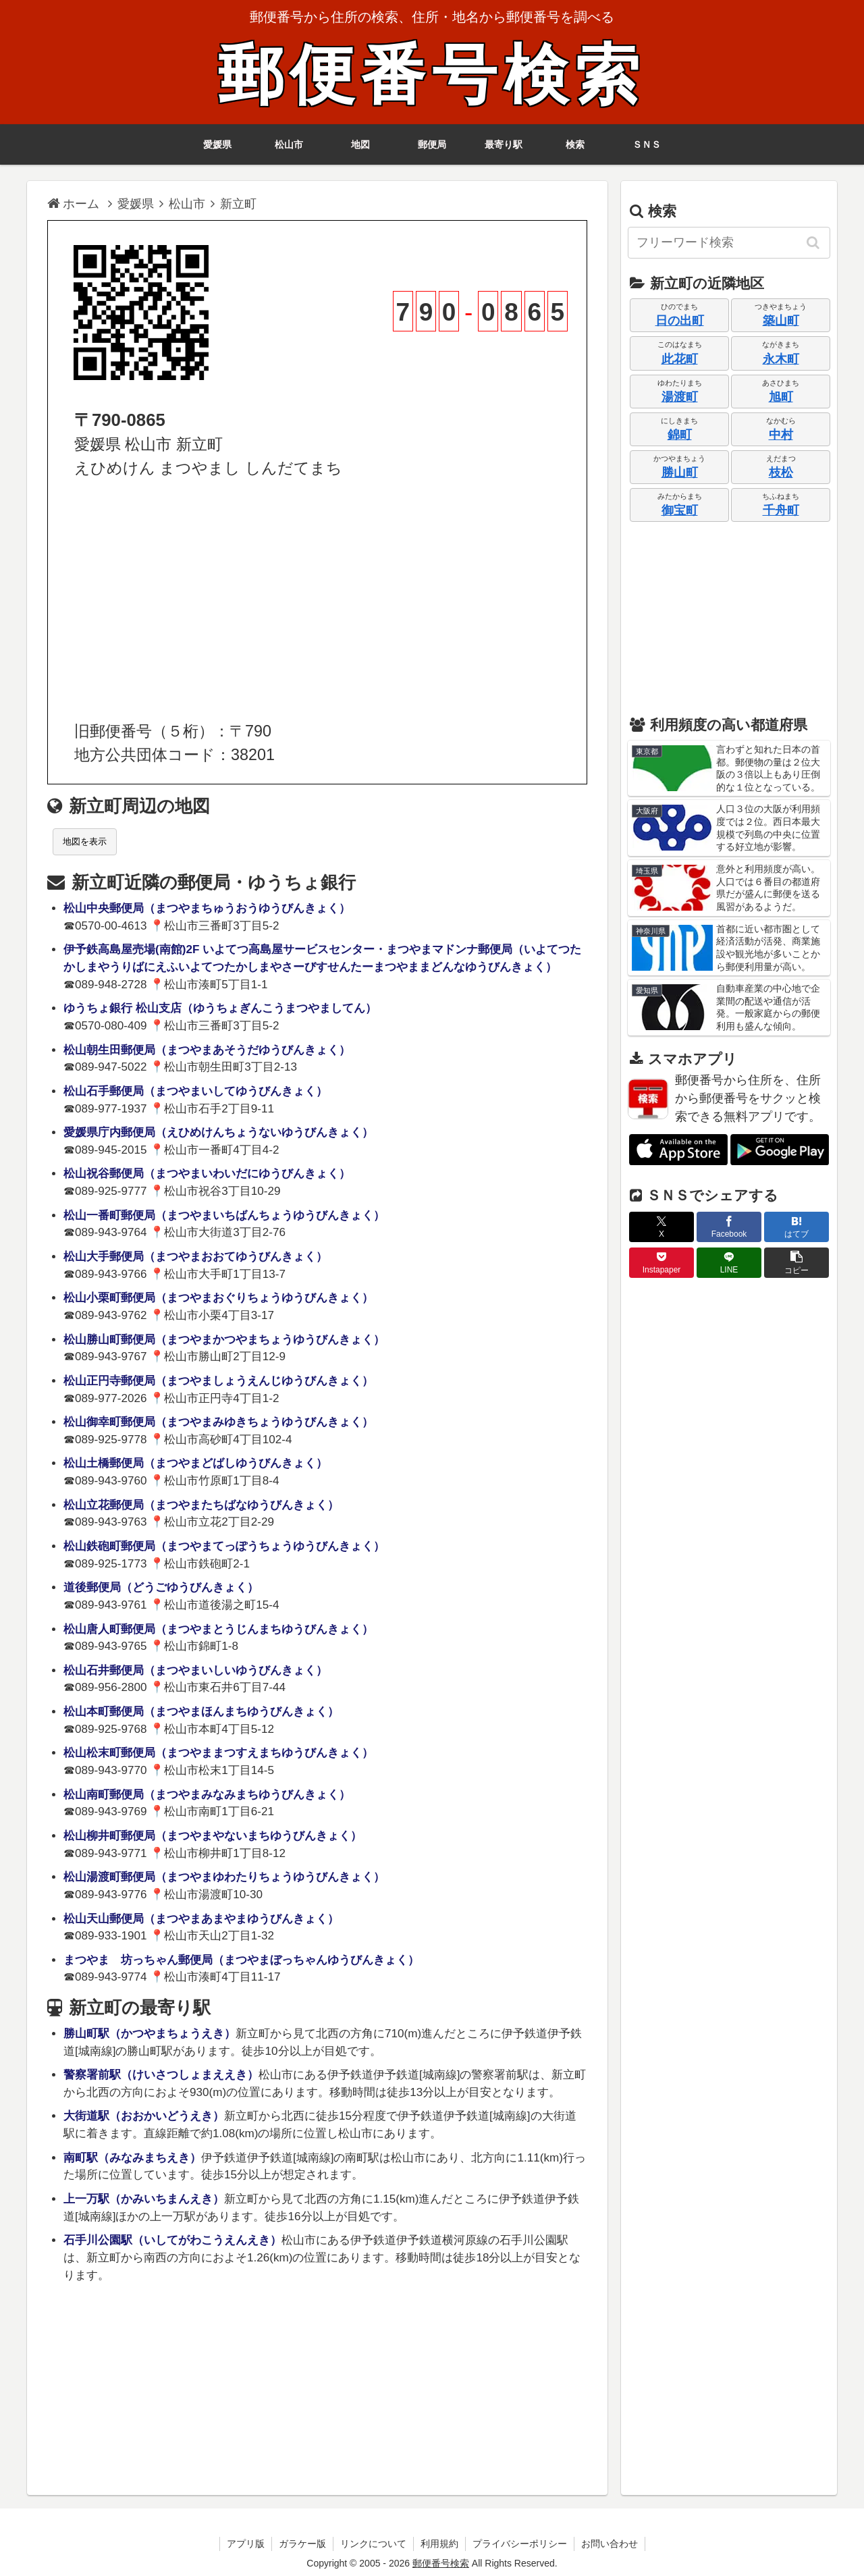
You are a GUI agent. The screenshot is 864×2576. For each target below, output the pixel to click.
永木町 (781, 359)
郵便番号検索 (432, 75)
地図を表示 (85, 841)
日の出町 (679, 320)
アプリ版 (246, 2543)
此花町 (680, 359)
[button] (814, 242)
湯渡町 (680, 397)
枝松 (781, 472)
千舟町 (781, 510)
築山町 (781, 320)
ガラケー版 (302, 2543)
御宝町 (680, 510)
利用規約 (439, 2543)
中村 (781, 434)
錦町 (680, 434)
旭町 (781, 397)
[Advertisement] (317, 600)
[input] (729, 243)
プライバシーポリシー (520, 2543)
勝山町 (680, 472)
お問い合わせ (609, 2543)
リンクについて (373, 2543)
